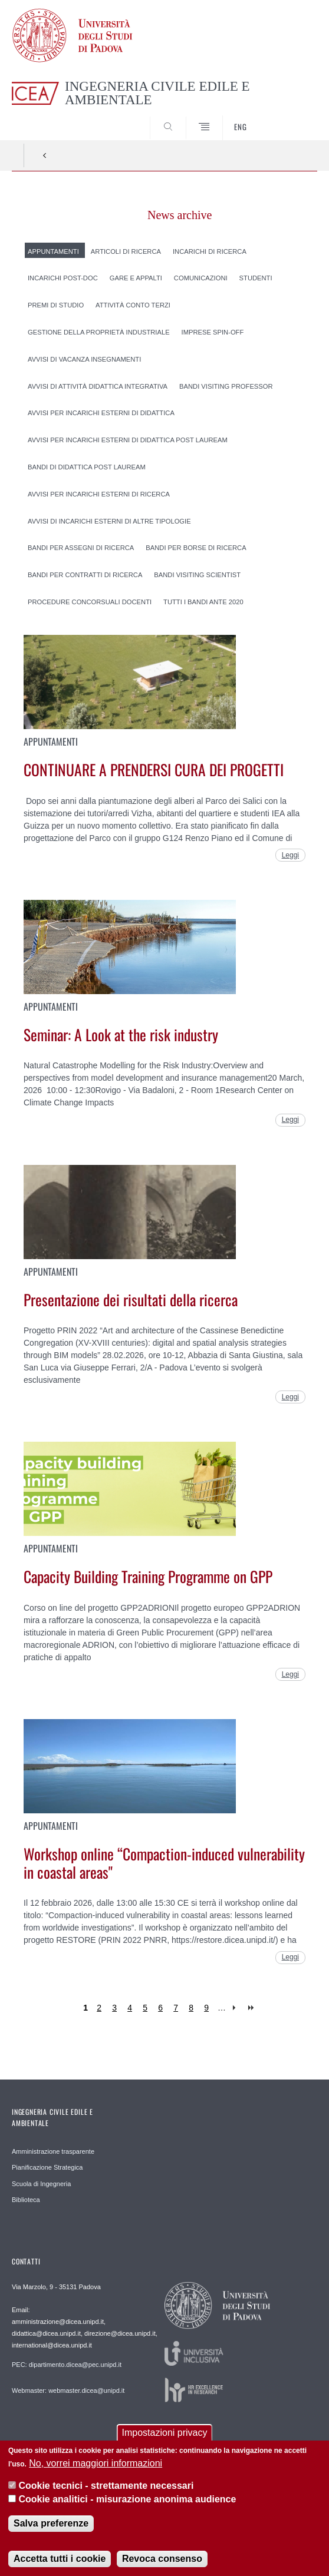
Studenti (255, 278)
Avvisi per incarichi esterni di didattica (101, 412)
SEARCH (292, 118)
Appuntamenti (53, 250)
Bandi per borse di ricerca (196, 547)
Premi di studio (56, 305)
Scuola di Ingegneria (41, 2183)
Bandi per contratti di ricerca (85, 574)
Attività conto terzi (133, 305)
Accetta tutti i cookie (60, 2564)
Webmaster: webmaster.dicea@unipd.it (68, 2390)
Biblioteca (26, 2199)
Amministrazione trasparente (53, 2151)
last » (252, 2008)
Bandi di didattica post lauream (87, 467)
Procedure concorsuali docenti (90, 601)
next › (236, 2008)
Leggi (290, 855)
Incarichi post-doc (63, 278)
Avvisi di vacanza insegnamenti (84, 358)
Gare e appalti (136, 278)
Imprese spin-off (213, 332)
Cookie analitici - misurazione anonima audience (127, 2504)
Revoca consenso (162, 2564)
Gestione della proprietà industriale (99, 332)
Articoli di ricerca (126, 250)
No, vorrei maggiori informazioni (95, 2469)
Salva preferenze (51, 2529)
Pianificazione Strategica (47, 2167)
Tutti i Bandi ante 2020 (203, 601)
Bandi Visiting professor (226, 385)
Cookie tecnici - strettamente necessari (105, 2491)
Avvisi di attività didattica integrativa (97, 385)
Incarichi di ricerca (209, 250)
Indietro (45, 155)
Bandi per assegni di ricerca (81, 547)
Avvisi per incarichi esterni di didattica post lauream (128, 439)
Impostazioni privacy (165, 2438)
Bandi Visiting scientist (197, 574)
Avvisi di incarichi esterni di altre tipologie (109, 520)
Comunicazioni (201, 278)
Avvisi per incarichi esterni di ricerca (99, 493)
